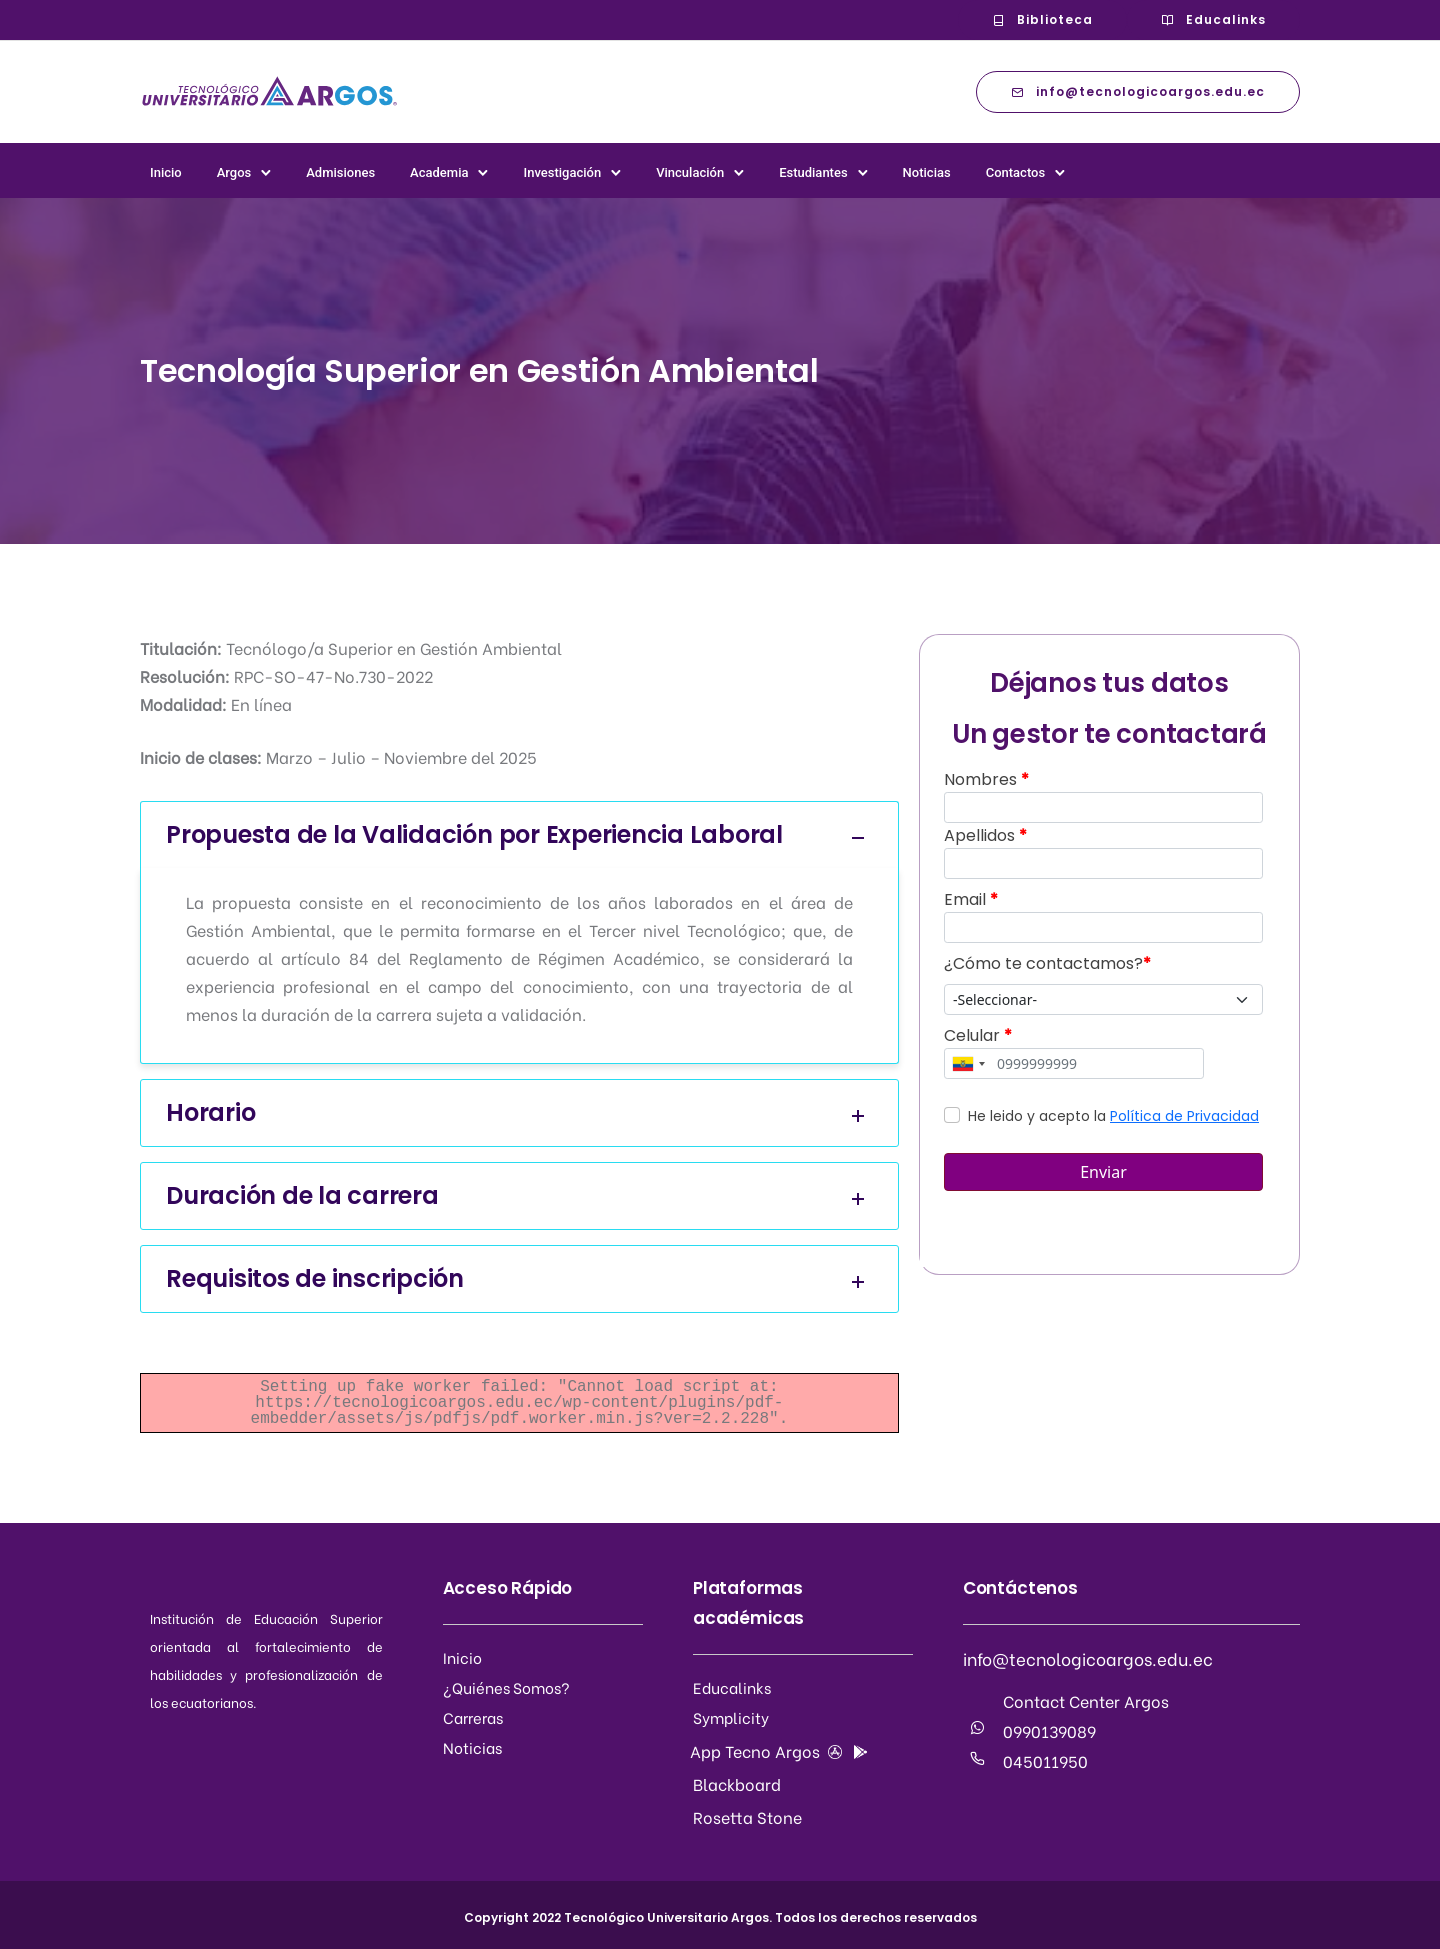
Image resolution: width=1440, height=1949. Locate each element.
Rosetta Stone (747, 1816)
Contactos (1015, 172)
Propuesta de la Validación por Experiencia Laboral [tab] (519, 835)
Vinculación (690, 172)
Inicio (166, 172)
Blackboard (737, 1783)
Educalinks (1213, 19)
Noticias (927, 172)
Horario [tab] (519, 1113)
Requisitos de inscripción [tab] (519, 1279)
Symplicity (731, 1717)
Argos (234, 172)
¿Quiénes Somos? (506, 1687)
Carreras (473, 1717)
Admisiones (340, 172)
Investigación (562, 172)
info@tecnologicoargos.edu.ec (1138, 91)
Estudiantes (813, 172)
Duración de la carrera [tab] (519, 1196)
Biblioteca (1042, 19)
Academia (439, 172)
